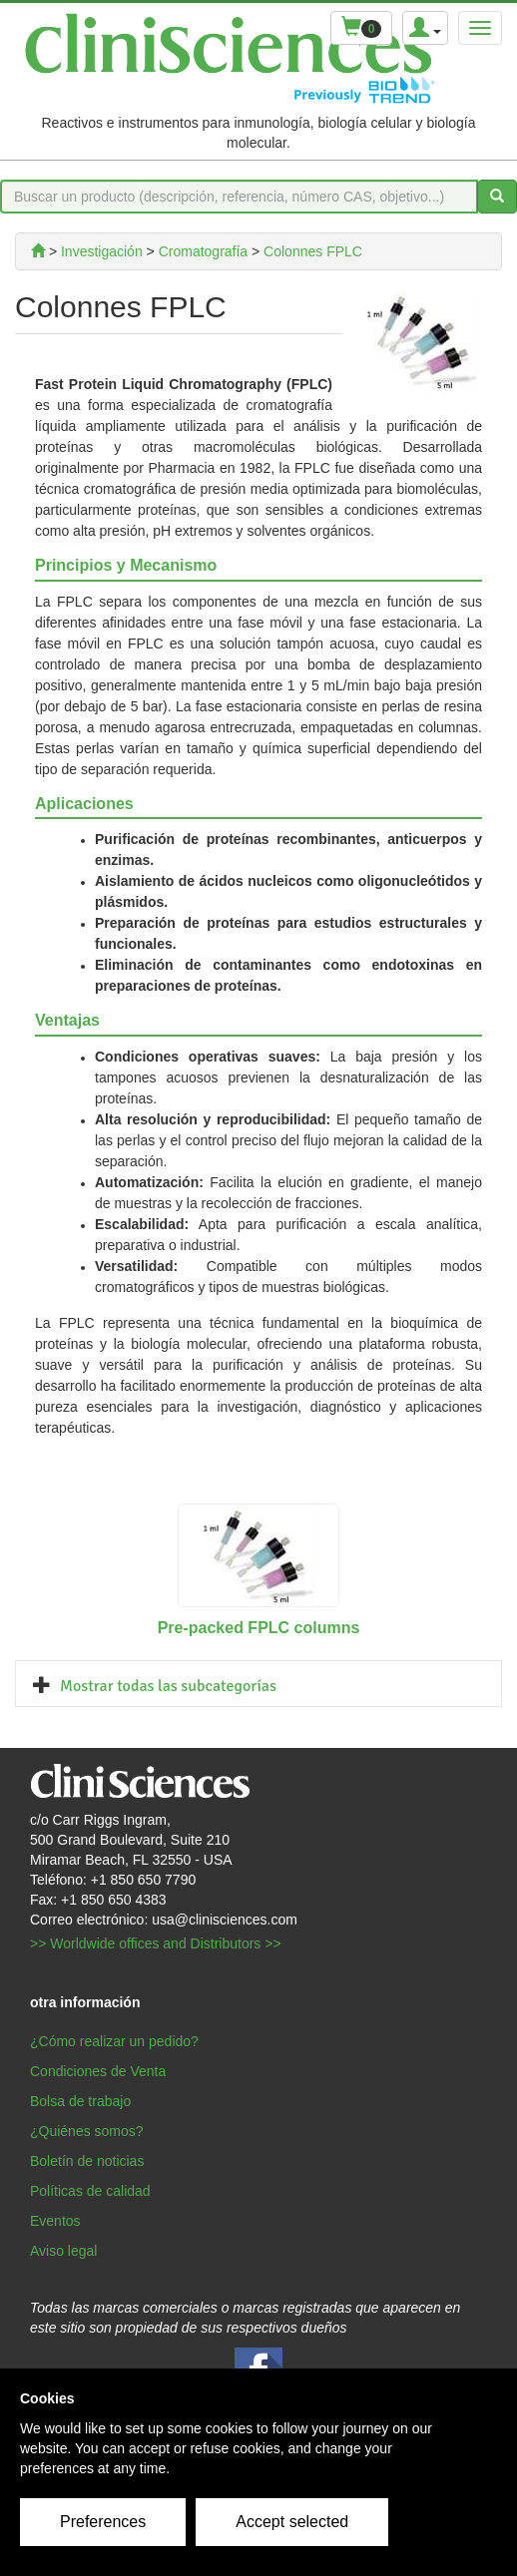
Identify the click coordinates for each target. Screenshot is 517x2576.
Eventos (55, 2221)
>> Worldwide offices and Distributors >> (155, 1943)
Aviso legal (63, 2251)
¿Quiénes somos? (87, 2131)
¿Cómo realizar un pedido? (114, 2041)
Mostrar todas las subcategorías (168, 1686)
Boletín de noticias (87, 2161)
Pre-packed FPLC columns (259, 1627)
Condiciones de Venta (98, 2071)
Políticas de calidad (90, 2191)
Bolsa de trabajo (80, 2101)
